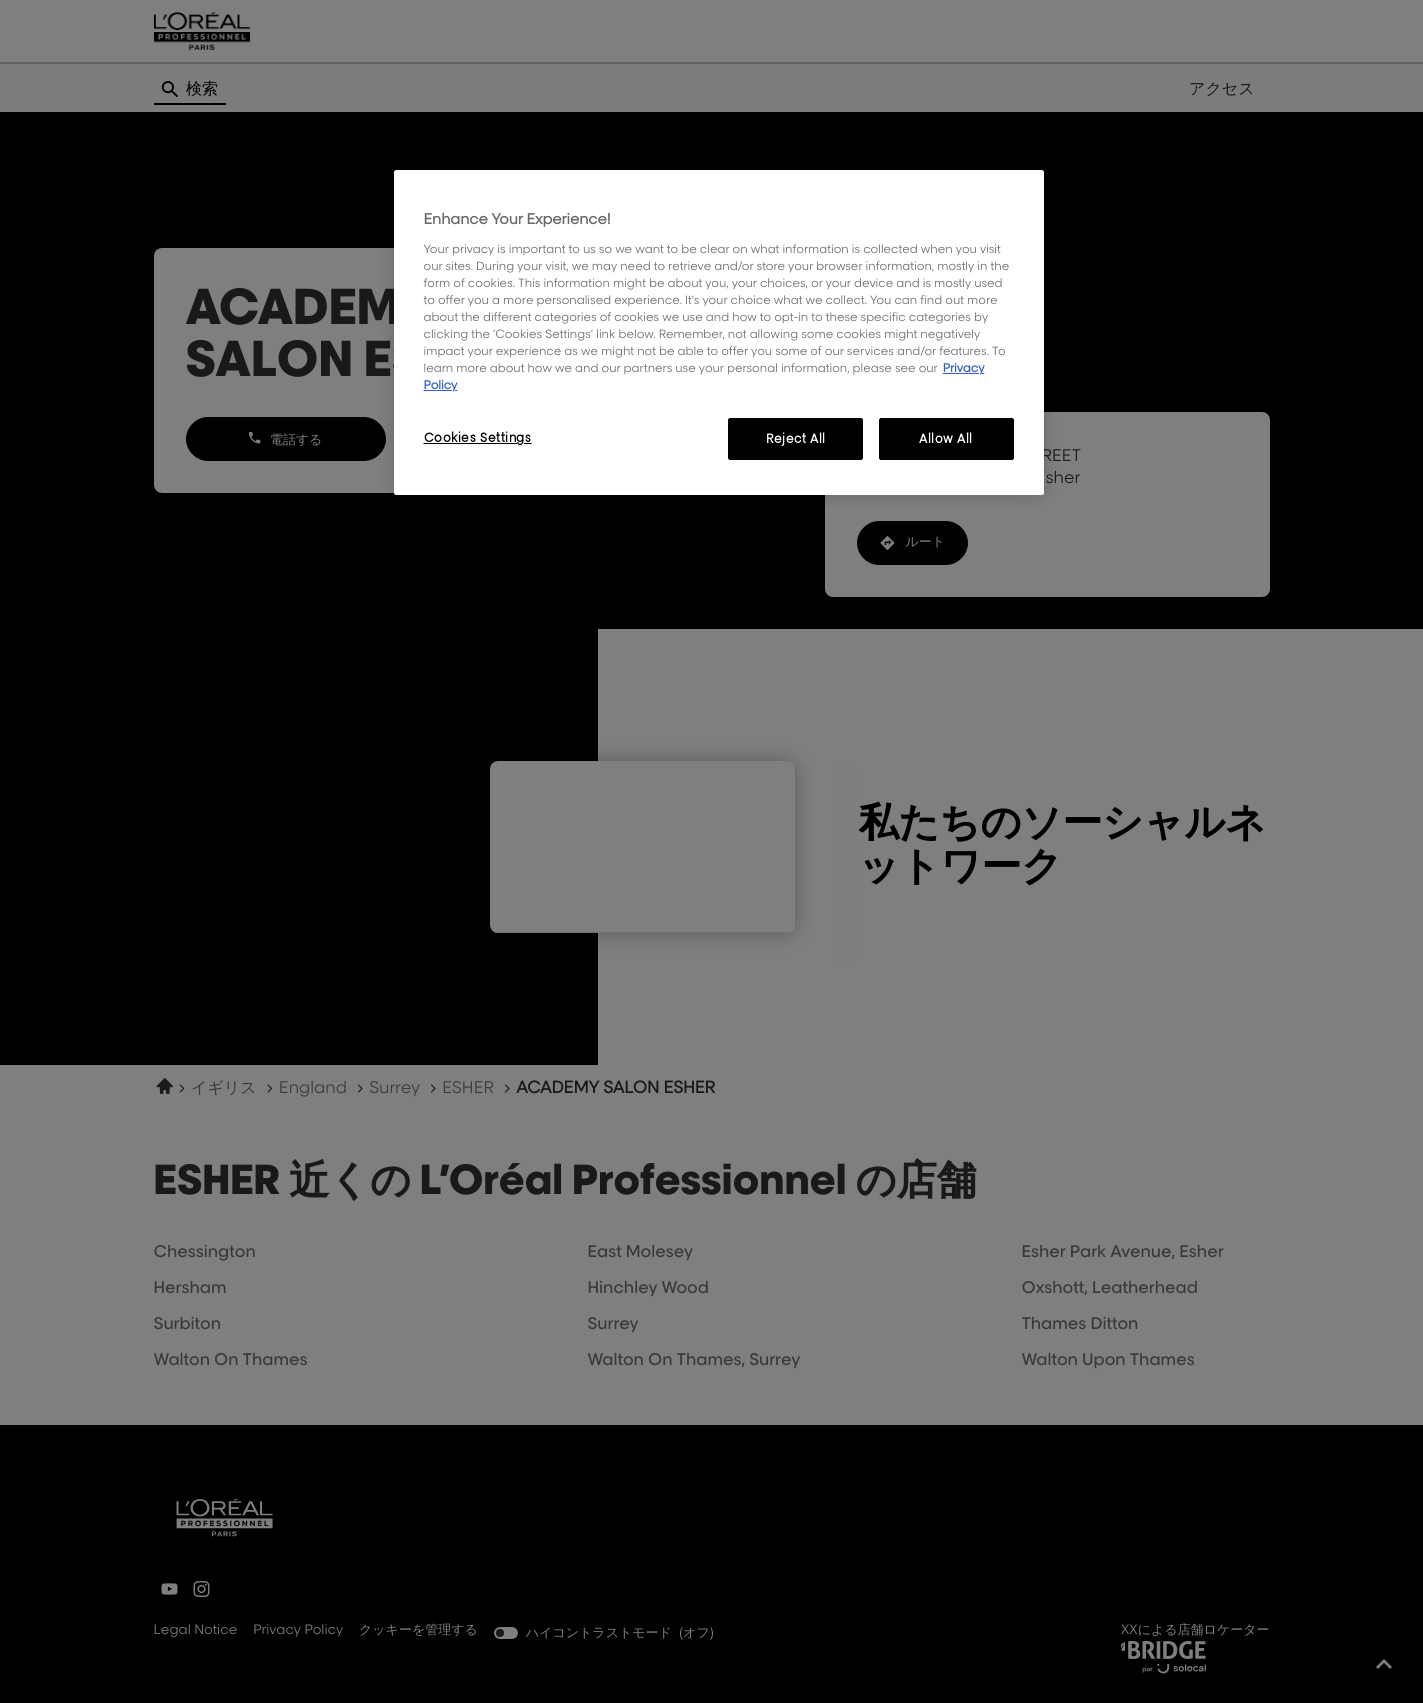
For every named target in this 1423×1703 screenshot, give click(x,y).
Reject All (796, 438)
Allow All (946, 438)
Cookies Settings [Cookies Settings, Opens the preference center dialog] (478, 437)
